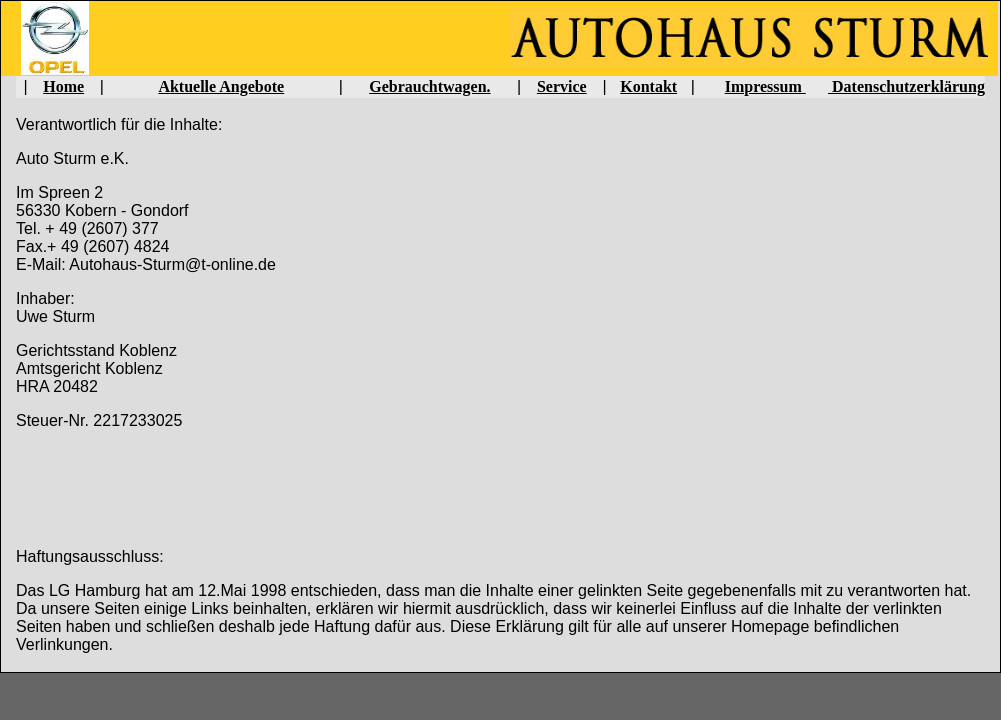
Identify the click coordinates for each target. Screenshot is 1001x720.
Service (562, 86)
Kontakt (648, 86)
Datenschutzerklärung (906, 86)
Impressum (765, 86)
